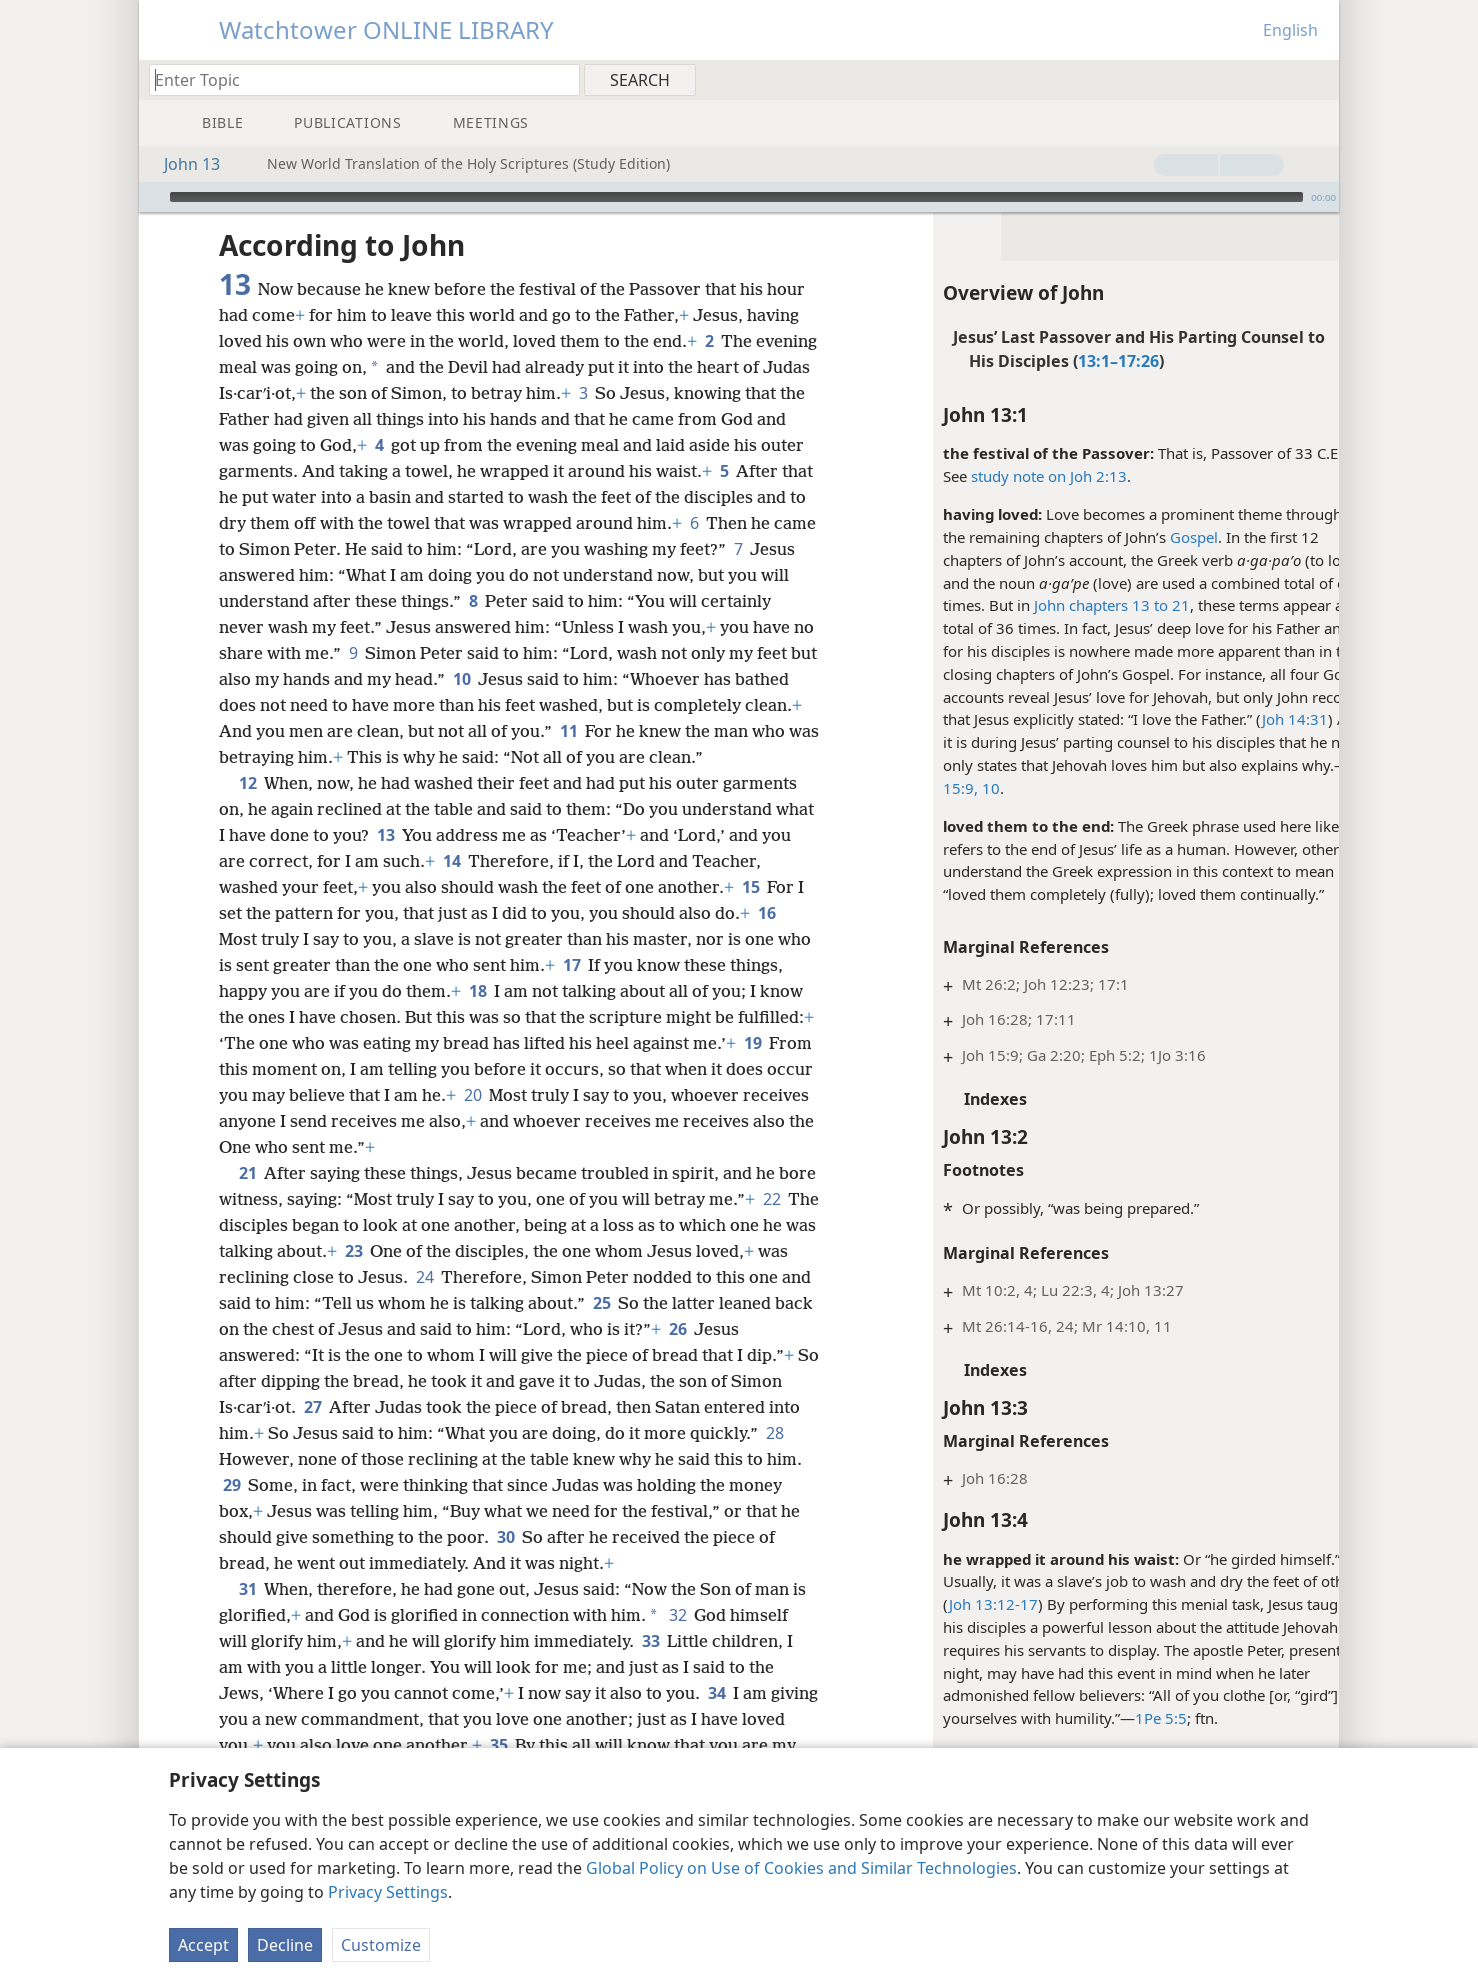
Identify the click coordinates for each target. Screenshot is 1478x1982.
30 (658, 1563)
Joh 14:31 (1251, 719)
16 (766, 939)
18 (534, 1017)
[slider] (736, 197)
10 (759, 679)
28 (303, 1485)
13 (427, 861)
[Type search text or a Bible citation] (355, 79)
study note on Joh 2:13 (1005, 476)
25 (700, 1329)
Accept (203, 1945)
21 (247, 1199)
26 (231, 1381)
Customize (381, 1945)
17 (608, 991)
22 (231, 1251)
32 (677, 1641)
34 (716, 1719)
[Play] (152, 197)
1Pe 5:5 (1117, 1718)
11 (319, 757)
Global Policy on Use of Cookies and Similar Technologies (801, 1868)
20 (624, 1121)
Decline (285, 1945)
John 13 (182, 164)
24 (520, 1303)
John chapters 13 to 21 (1068, 605)
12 (247, 809)
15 (750, 913)
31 (247, 1615)
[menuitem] (1316, 79)
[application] (739, 197)
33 (650, 1667)
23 (443, 1277)
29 (359, 1511)
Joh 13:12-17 (949, 1604)
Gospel (1150, 537)
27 (419, 1433)
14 (484, 887)
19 (278, 1095)
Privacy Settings (388, 1892)
